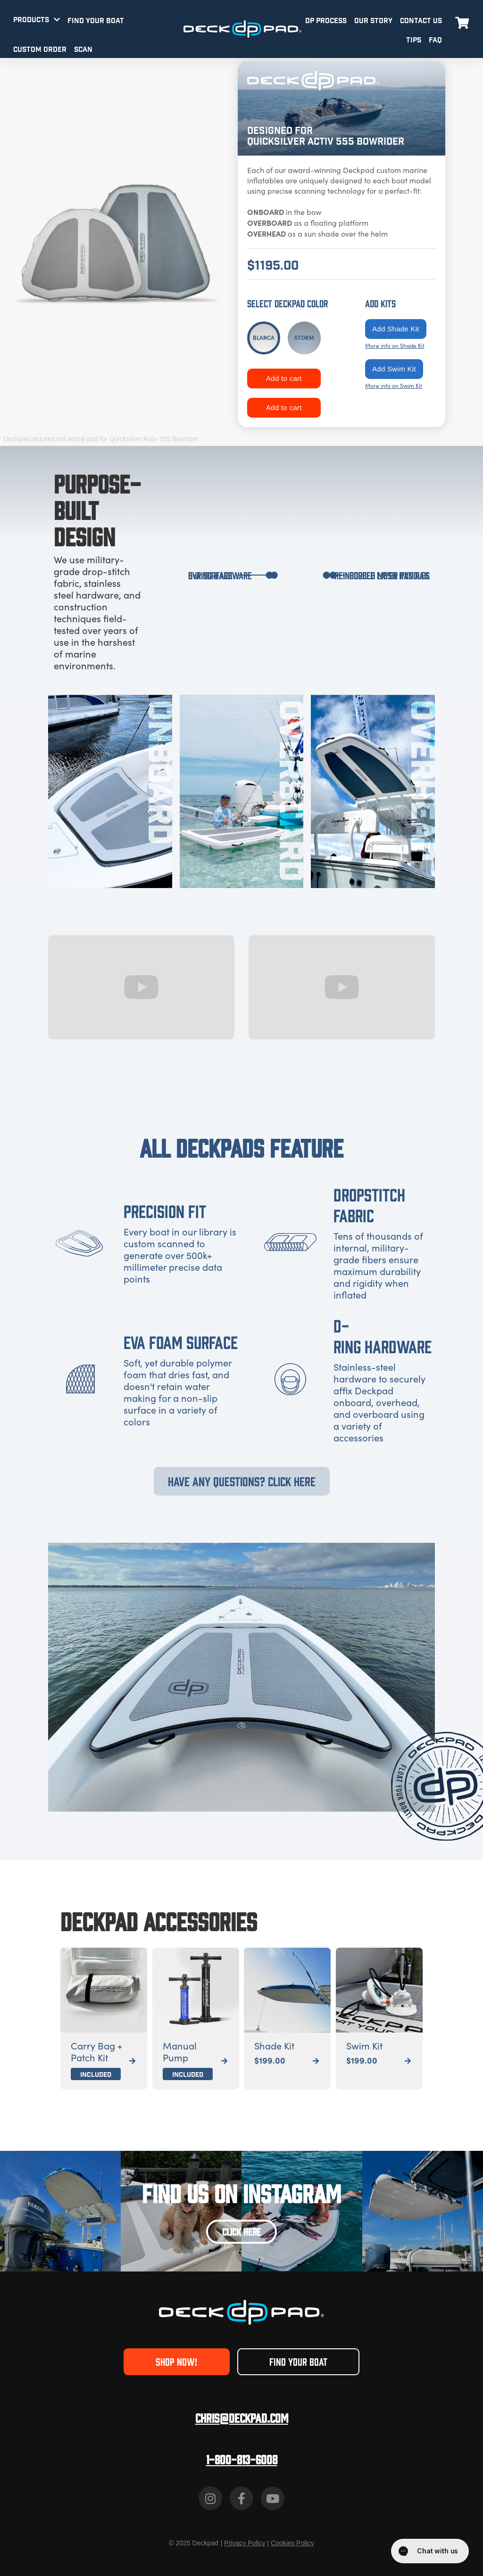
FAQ (435, 40)
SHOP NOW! (176, 2361)
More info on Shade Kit (395, 345)
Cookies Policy (292, 2543)
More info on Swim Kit (393, 385)
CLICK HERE (241, 2231)
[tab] (263, 337)
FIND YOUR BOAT (95, 20)
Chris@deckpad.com (241, 2417)
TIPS (413, 40)
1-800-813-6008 (241, 2459)
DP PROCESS (326, 20)
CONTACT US (421, 20)
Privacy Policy (244, 2543)
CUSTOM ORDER (40, 49)
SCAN (83, 49)
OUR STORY (373, 20)
